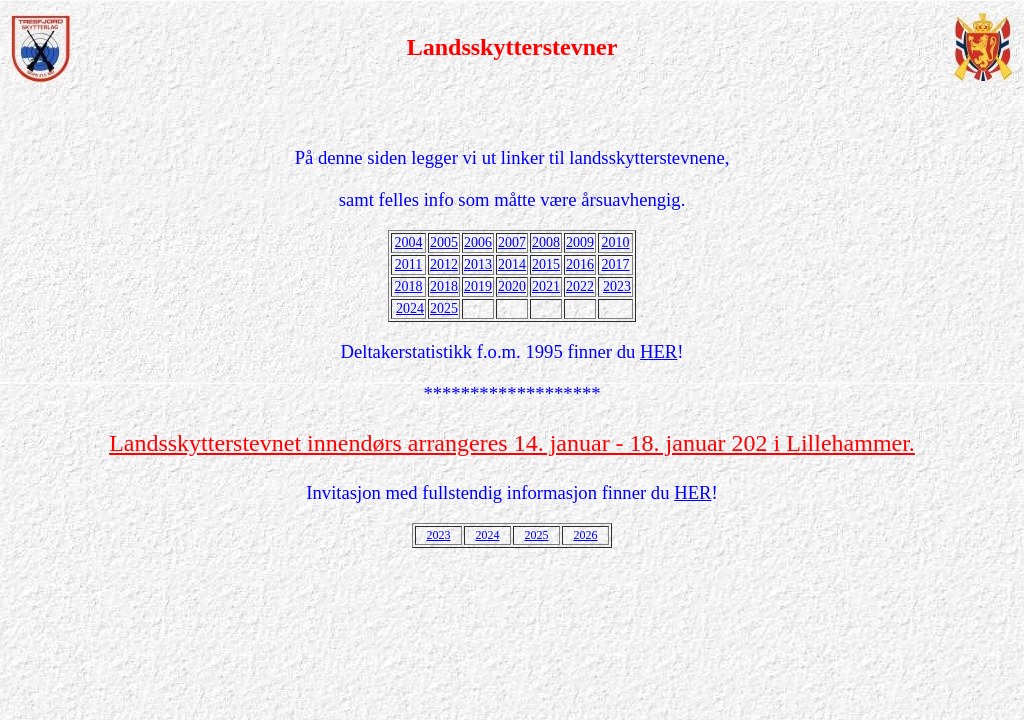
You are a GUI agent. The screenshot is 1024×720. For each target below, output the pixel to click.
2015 (546, 264)
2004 (409, 242)
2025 (444, 308)
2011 (408, 264)
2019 (478, 286)
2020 (512, 286)
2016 (580, 264)
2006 (478, 242)
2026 (586, 535)
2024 (410, 308)
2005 (444, 242)
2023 (617, 286)
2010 (616, 242)
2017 (616, 264)
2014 (512, 264)
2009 (580, 242)
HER (658, 351)
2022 (580, 286)
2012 (444, 264)
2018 (409, 286)
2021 (546, 286)
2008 (546, 242)
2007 (512, 242)
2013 (478, 264)
